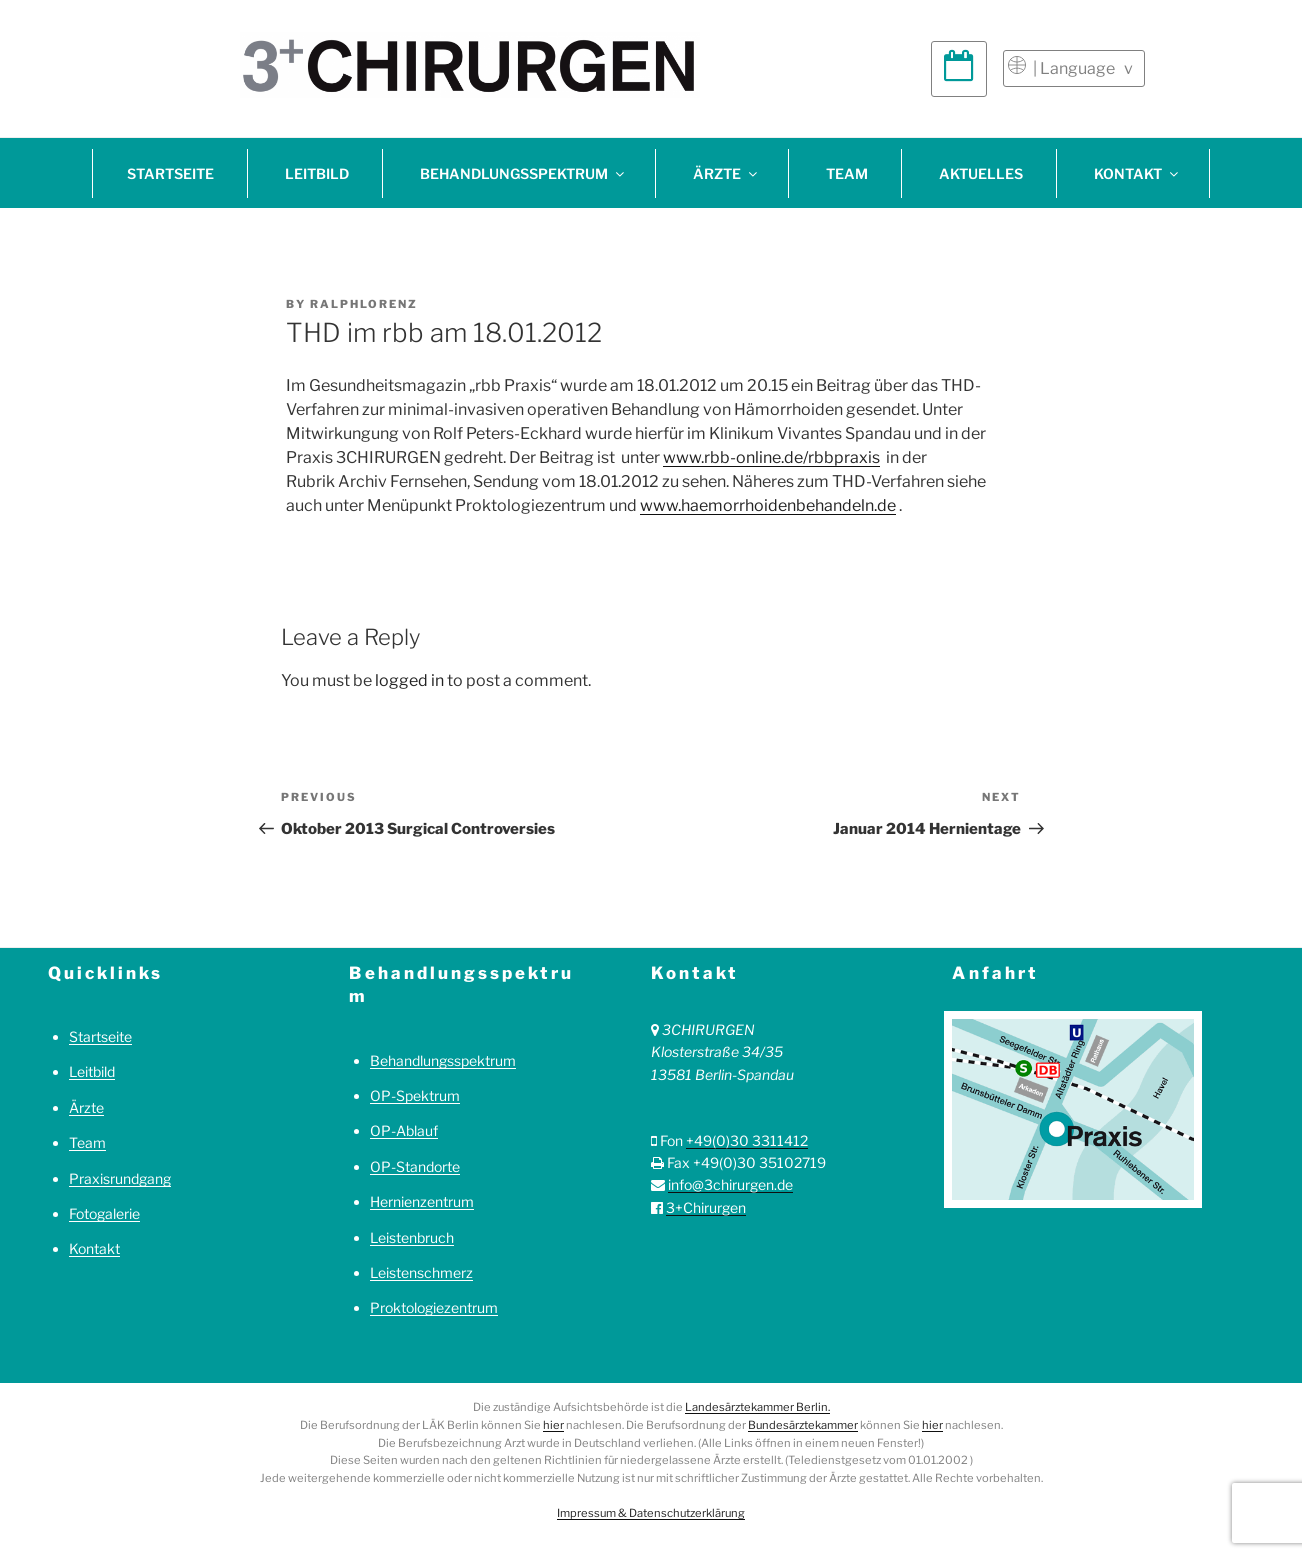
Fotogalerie (104, 1213)
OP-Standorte (415, 1166)
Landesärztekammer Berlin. (757, 1407)
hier (553, 1425)
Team (847, 173)
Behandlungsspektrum (523, 173)
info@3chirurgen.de (730, 1184)
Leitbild (317, 173)
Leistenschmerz (421, 1272)
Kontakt (1137, 173)
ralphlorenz (364, 304)
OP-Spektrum (415, 1095)
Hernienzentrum (422, 1201)
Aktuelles (981, 173)
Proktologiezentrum (434, 1307)
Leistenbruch (412, 1237)
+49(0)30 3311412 (747, 1140)
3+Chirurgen (706, 1207)
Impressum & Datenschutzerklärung (651, 1513)
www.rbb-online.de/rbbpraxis (771, 457)
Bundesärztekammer (803, 1425)
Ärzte (726, 173)
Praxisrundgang (120, 1178)
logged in (409, 680)
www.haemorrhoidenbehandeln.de (768, 505)
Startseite (170, 173)
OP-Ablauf (404, 1130)
